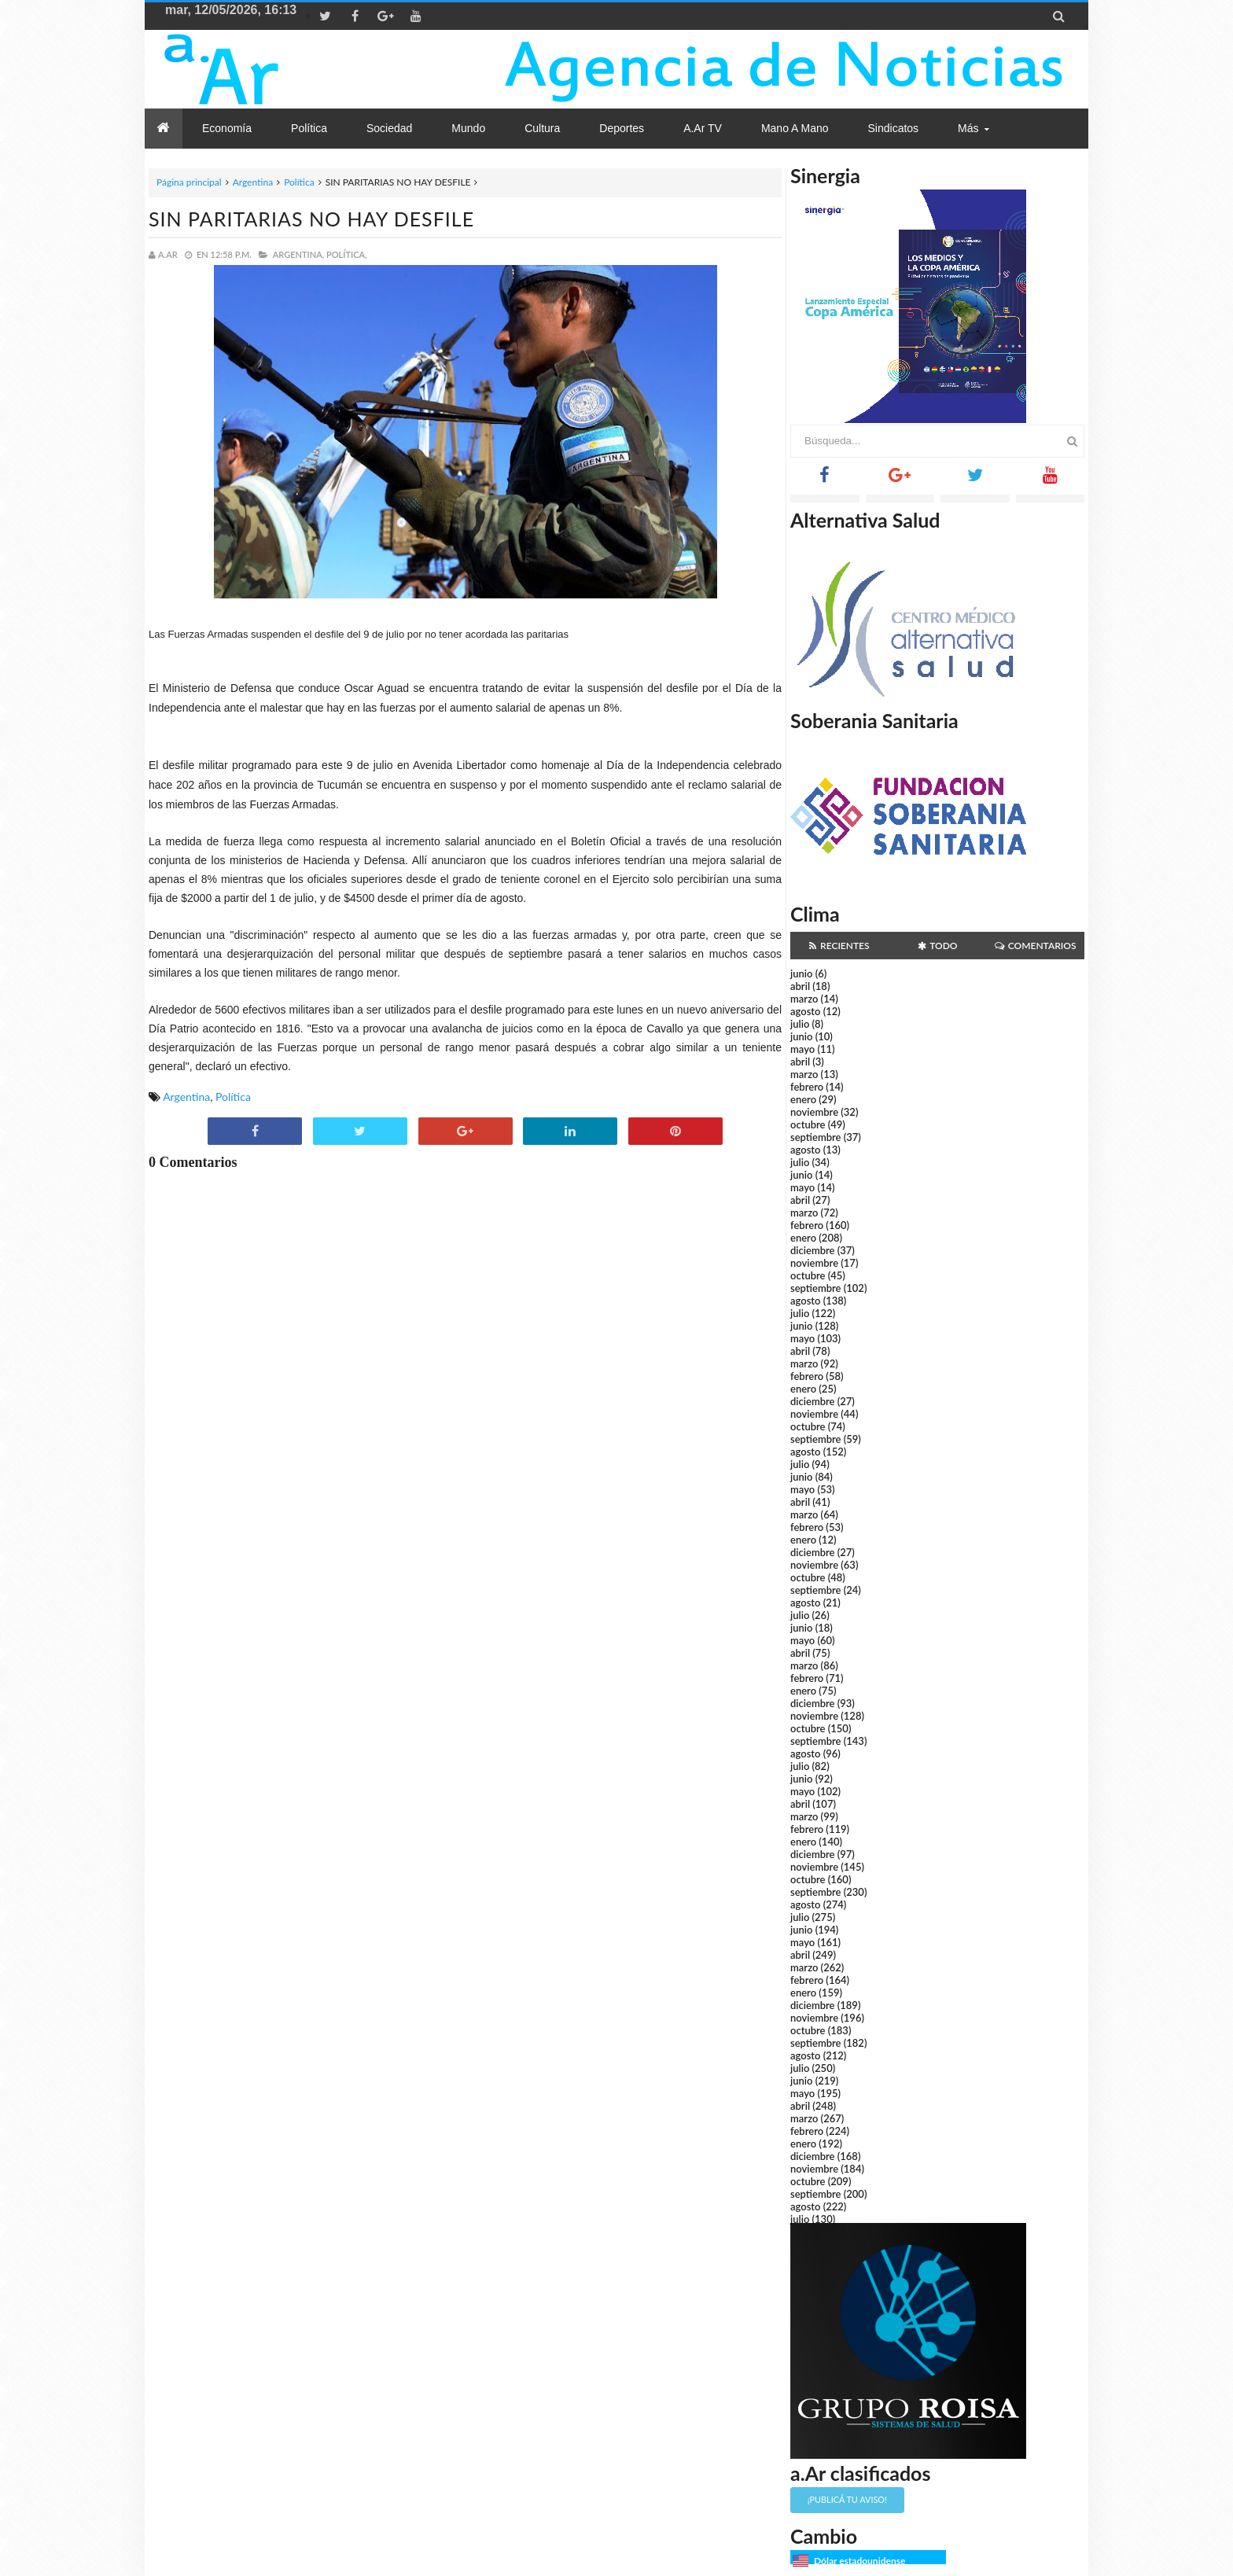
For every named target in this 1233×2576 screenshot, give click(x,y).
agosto (805, 1011)
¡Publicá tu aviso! (847, 2499)
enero (803, 1099)
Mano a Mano (795, 128)
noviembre (814, 1112)
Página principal (189, 182)
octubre (808, 1124)
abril (800, 986)
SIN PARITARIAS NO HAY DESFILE (311, 218)
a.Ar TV (702, 128)
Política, (346, 254)
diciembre (812, 1250)
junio (801, 973)
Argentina (253, 182)
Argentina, (298, 254)
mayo (802, 1049)
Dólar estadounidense (859, 2561)
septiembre (815, 1137)
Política (299, 182)
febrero (806, 1086)
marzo (804, 998)
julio (799, 1024)
